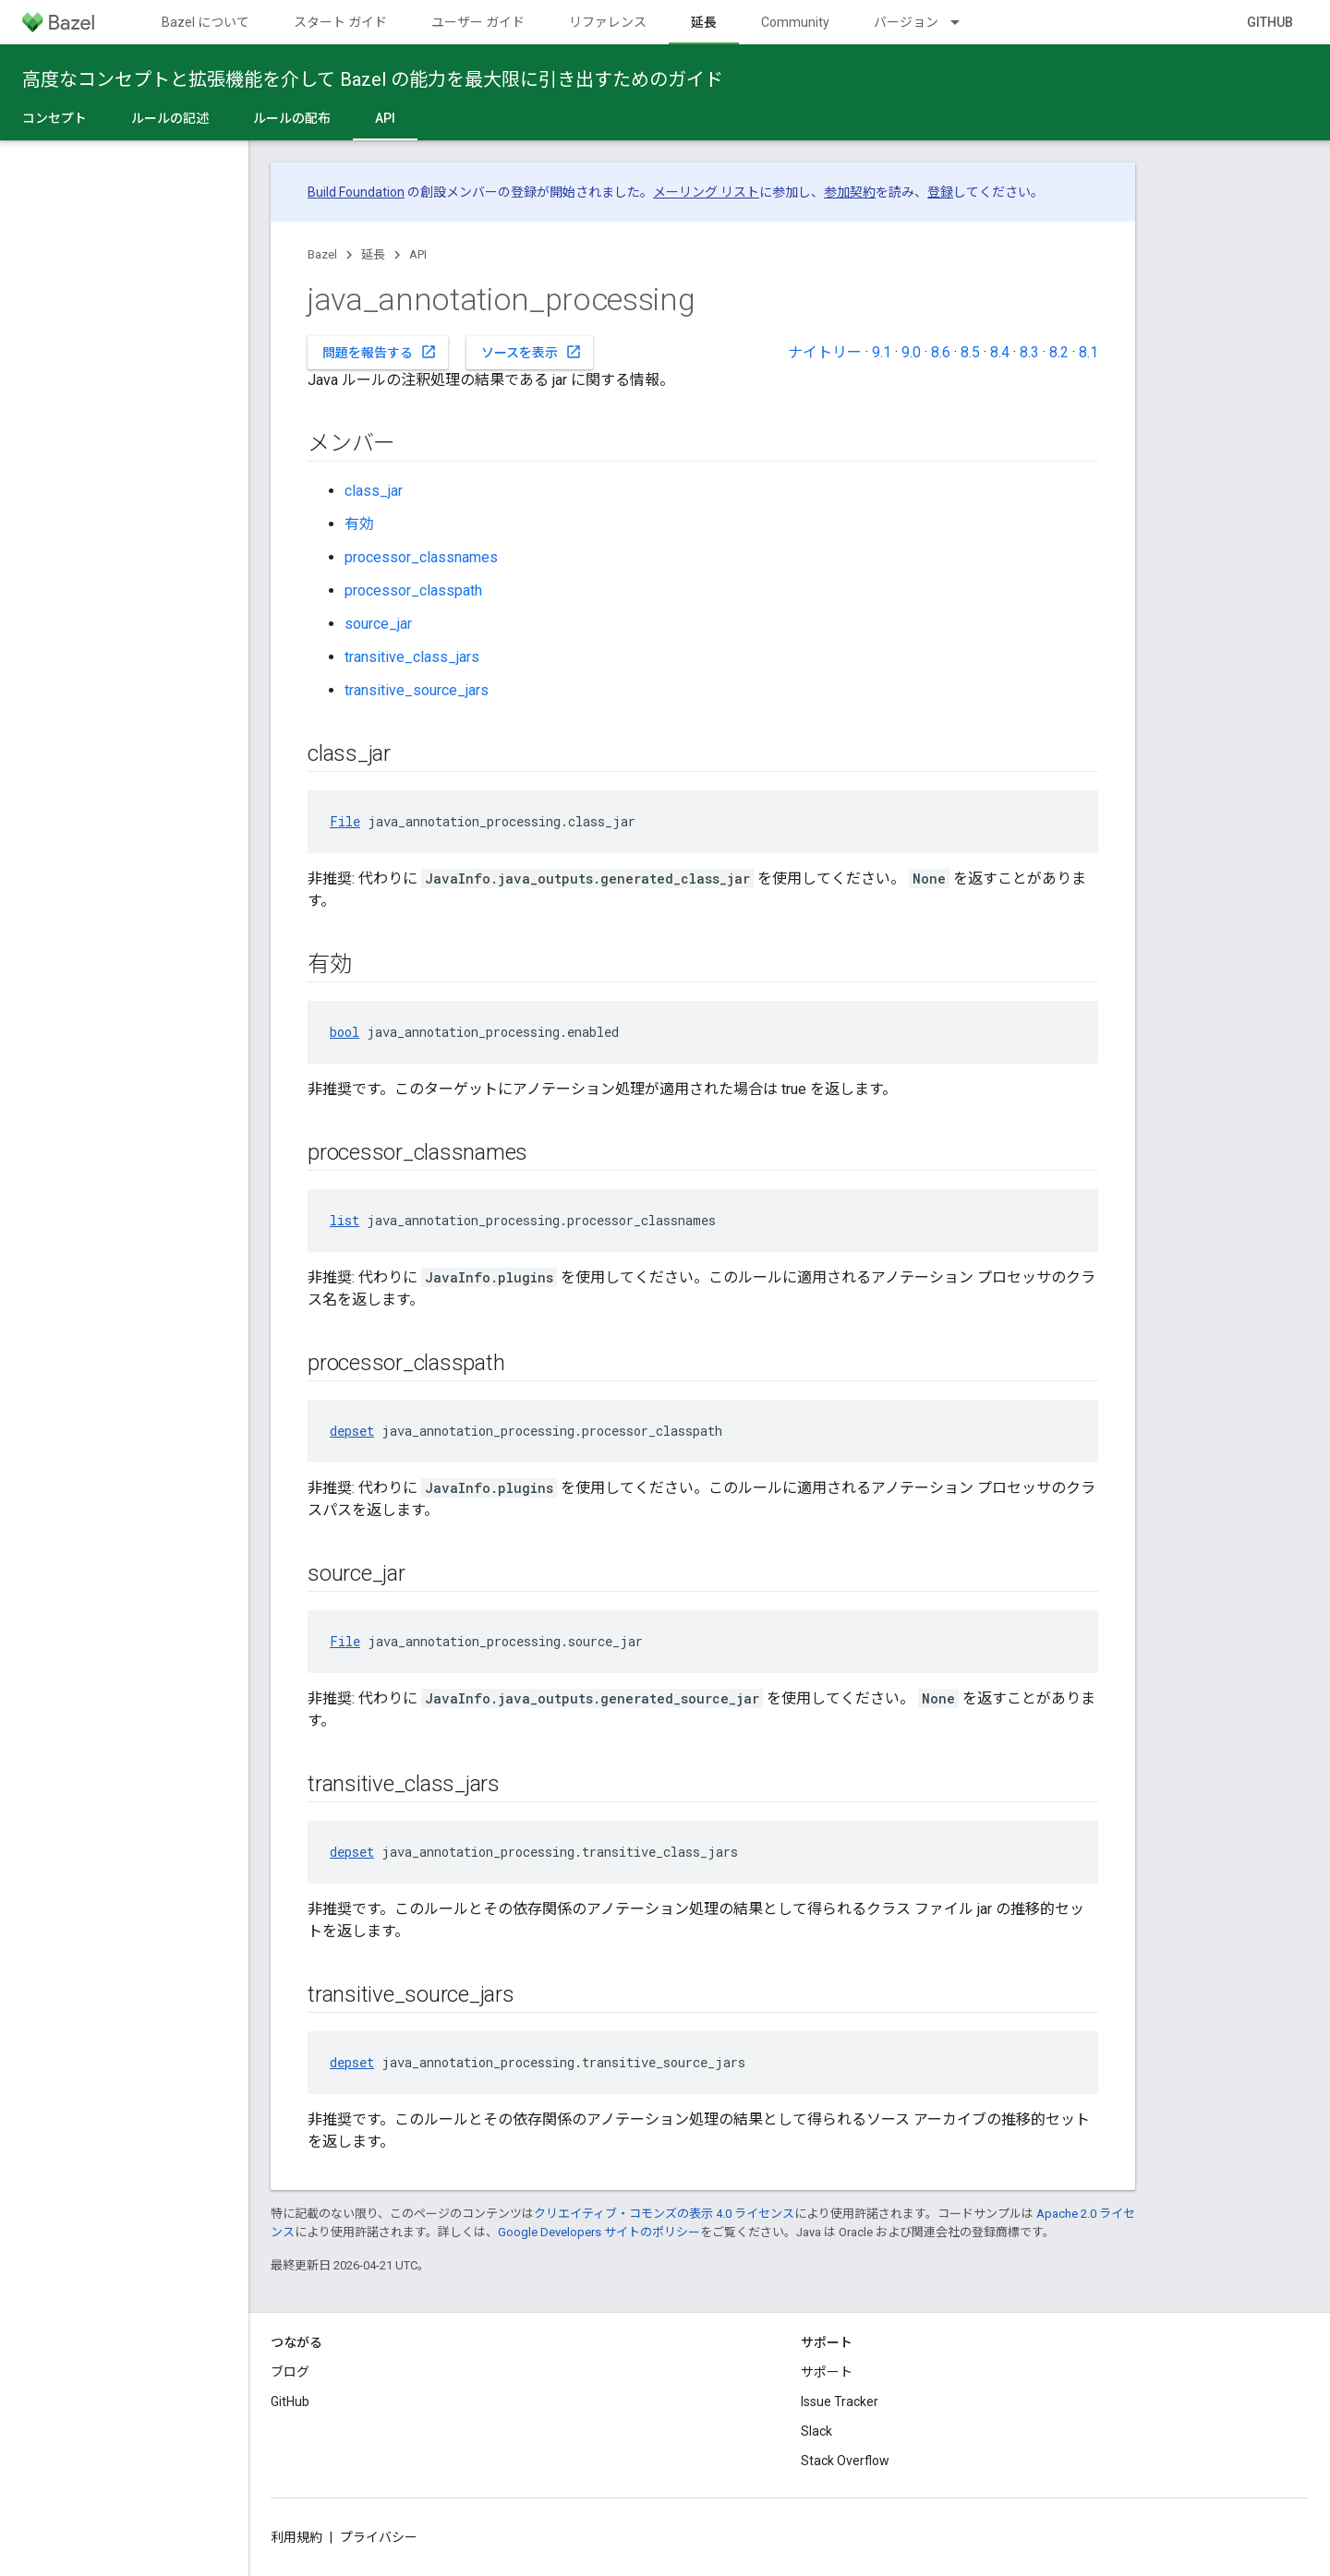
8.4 (1000, 352)
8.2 (1059, 352)
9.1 (881, 352)
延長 (373, 254)
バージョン (906, 22)
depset (352, 1430)
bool (344, 1032)
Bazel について (205, 22)
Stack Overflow (845, 2460)
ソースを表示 (531, 351)
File (345, 821)
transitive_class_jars (412, 657)
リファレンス (608, 22)
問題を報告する (379, 351)
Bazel (322, 254)
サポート (826, 2372)
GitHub (1270, 22)
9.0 (911, 352)
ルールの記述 (170, 118)
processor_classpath (413, 590)
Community (795, 22)
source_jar (378, 623)
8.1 (1088, 352)
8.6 (940, 352)
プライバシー (378, 2537)
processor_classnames (421, 557)
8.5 (970, 352)
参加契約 (850, 192)
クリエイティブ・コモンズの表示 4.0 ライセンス (664, 2214)
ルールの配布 (292, 118)
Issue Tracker (839, 2401)
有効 (359, 524)
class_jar (374, 491)
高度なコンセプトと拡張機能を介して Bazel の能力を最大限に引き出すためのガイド (372, 79)
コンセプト (54, 118)
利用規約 (296, 2537)
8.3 (1029, 352)
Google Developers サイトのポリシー (599, 2232)
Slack (816, 2431)
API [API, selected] (385, 118)
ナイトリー (825, 352)
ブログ (290, 2372)
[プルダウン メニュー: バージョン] (963, 22)
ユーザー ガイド (478, 22)
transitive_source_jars (417, 690)
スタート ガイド (340, 22)
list (344, 1220)
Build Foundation (356, 192)
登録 (940, 192)
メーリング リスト (706, 192)
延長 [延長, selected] (704, 22)
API (418, 254)
